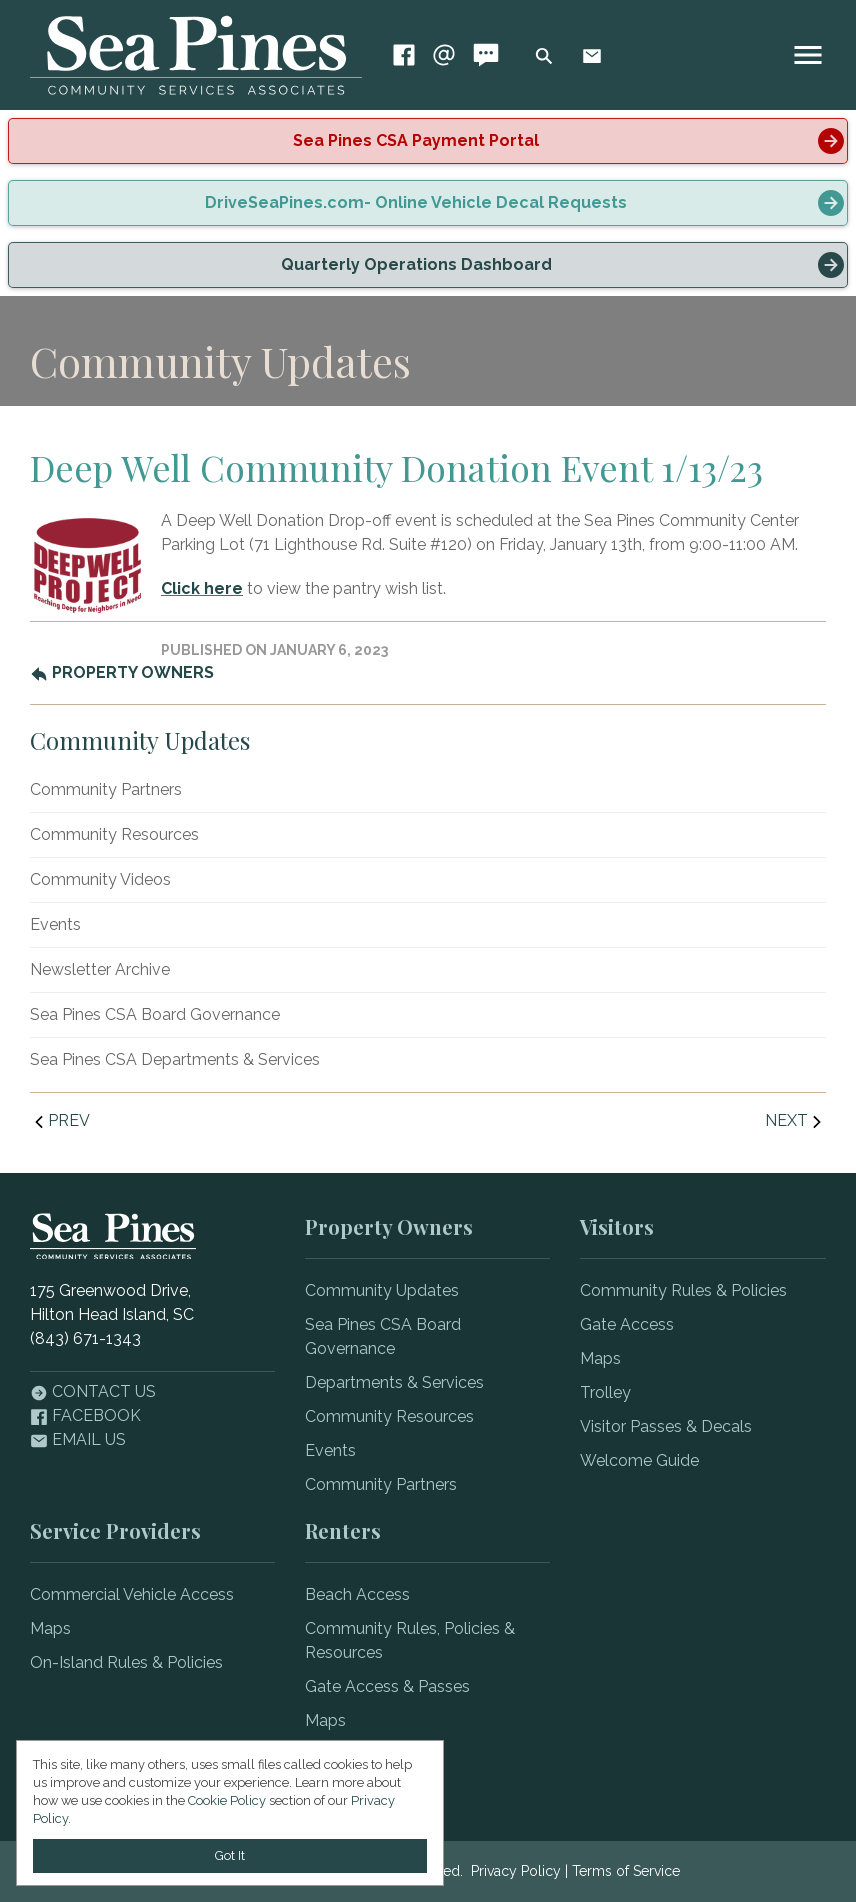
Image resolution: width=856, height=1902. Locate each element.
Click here (202, 588)
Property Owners (122, 672)
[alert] (428, 141)
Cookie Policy (227, 1800)
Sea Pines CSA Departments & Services (175, 1059)
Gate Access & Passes (387, 1686)
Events (55, 924)
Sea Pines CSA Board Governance (155, 1014)
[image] (808, 55)
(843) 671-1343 (85, 1338)
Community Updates (382, 1290)
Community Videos (100, 879)
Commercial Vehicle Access (132, 1594)
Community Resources (114, 834)
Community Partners (106, 789)
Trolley (605, 1392)
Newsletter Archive (100, 969)
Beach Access (357, 1594)
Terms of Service (626, 1871)
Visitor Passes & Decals (666, 1426)
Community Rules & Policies (683, 1290)
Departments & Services (394, 1382)
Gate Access (627, 1324)
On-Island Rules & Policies (126, 1662)
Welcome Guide (639, 1460)
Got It (230, 1855)
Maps (600, 1358)
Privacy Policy (516, 1871)
